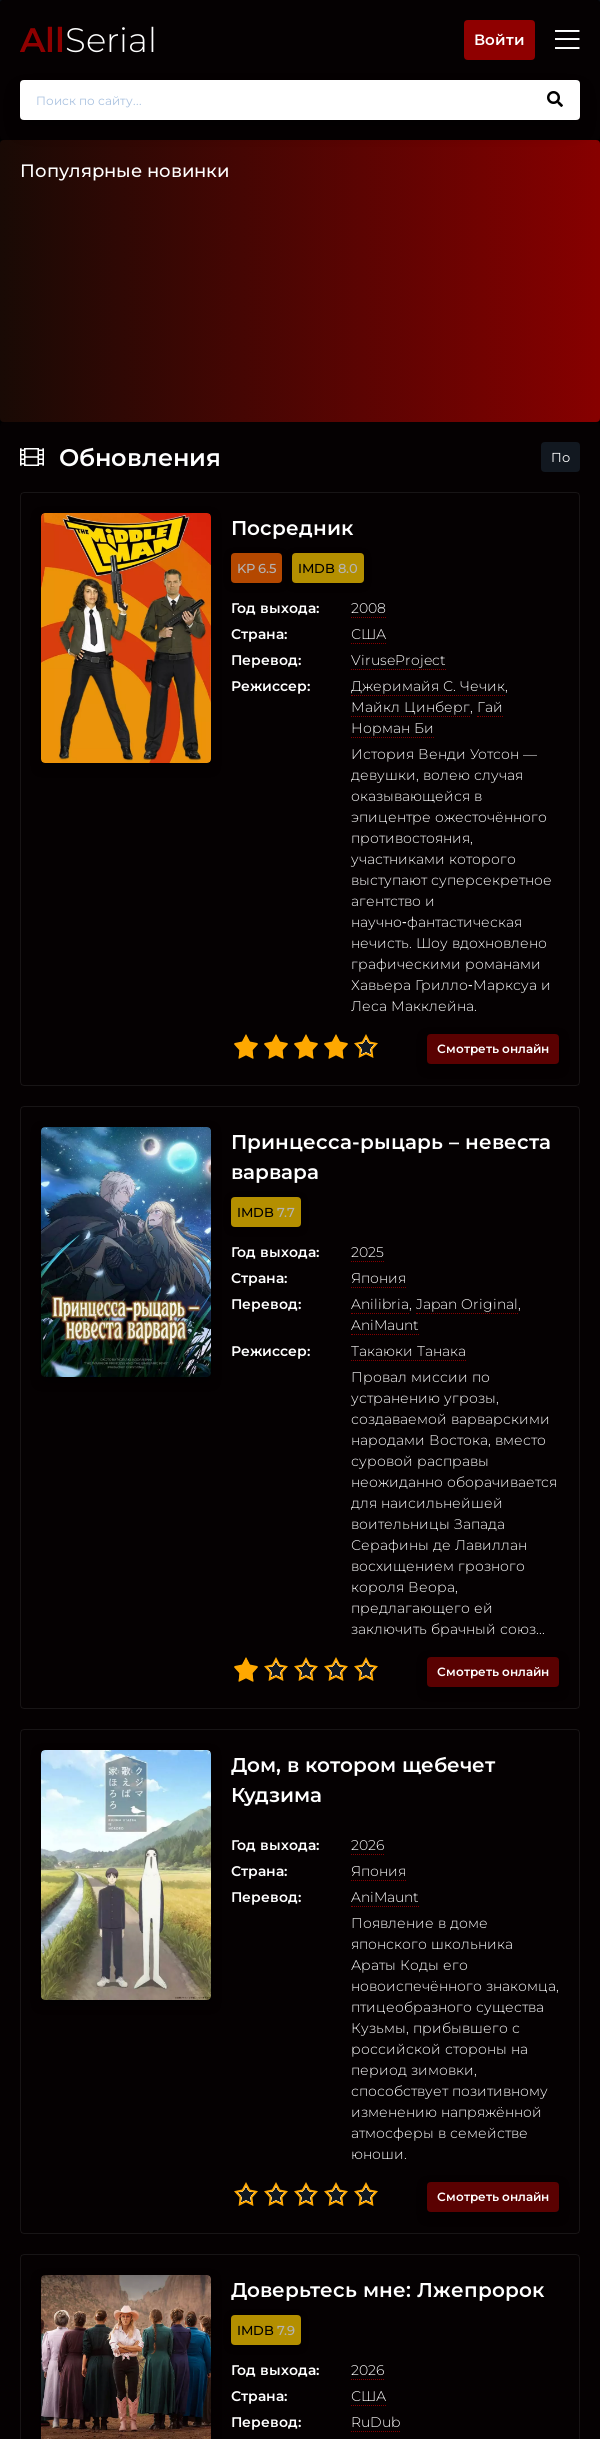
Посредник (292, 528)
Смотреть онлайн (493, 1048)
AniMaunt (385, 1325)
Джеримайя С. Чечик (428, 686)
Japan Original (467, 1304)
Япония (378, 1278)
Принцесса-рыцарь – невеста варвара (391, 1157)
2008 (368, 608)
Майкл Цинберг (410, 707)
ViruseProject (398, 660)
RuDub (375, 2422)
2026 (367, 1845)
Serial (88, 39)
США (368, 634)
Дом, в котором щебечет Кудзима (363, 1780)
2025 (367, 1252)
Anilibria (380, 1304)
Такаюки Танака (408, 1351)
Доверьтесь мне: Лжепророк (387, 2290)
